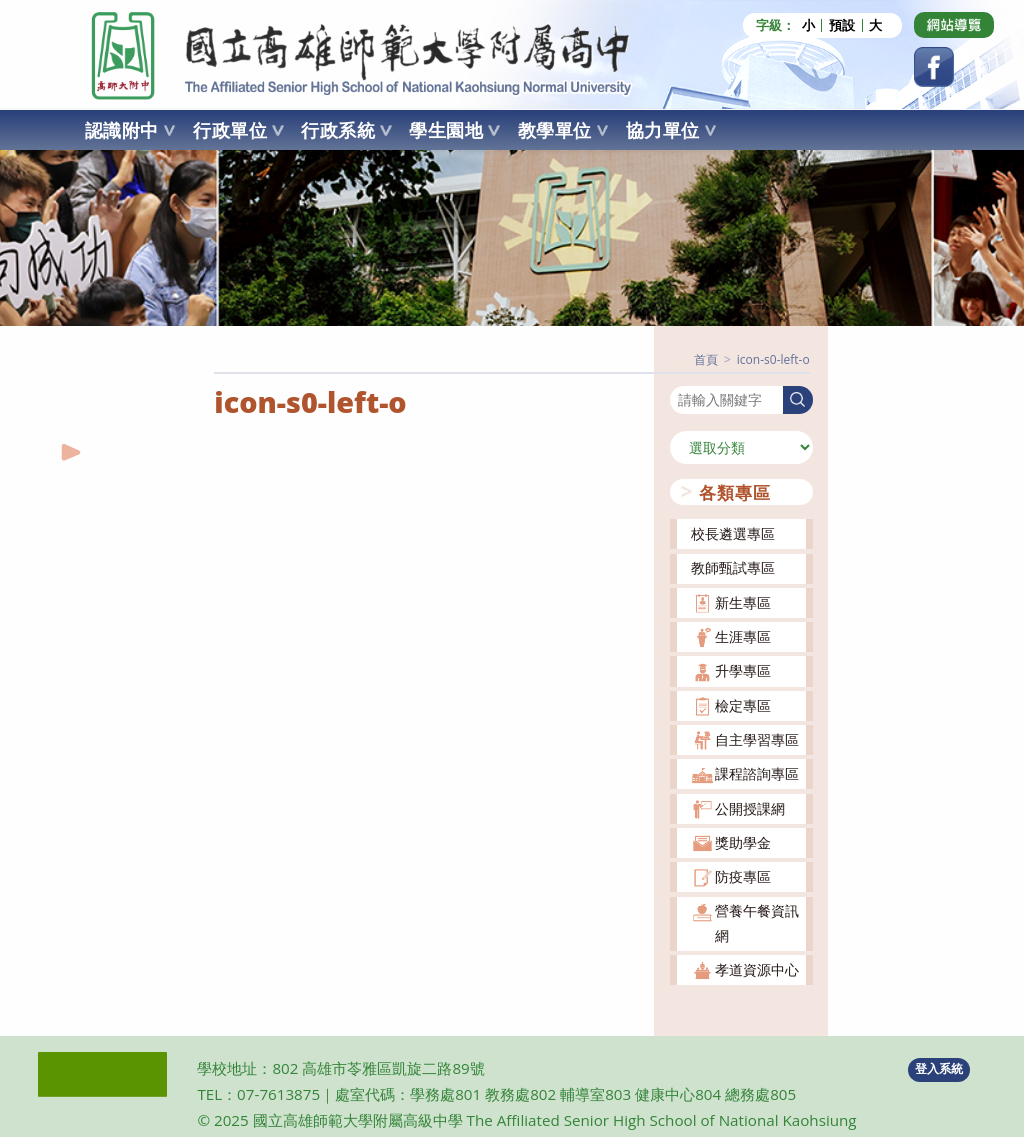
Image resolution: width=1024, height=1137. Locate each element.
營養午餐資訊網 (757, 922)
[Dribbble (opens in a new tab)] (954, 25)
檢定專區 (743, 704)
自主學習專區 (757, 738)
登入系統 (939, 1068)
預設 (842, 25)
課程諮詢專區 (757, 773)
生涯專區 (743, 635)
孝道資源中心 (757, 968)
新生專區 (743, 601)
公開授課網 (750, 807)
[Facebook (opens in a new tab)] (934, 67)
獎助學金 (743, 841)
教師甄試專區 (733, 567)
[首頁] (706, 358)
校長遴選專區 (733, 533)
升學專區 (743, 670)
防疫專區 (743, 875)
